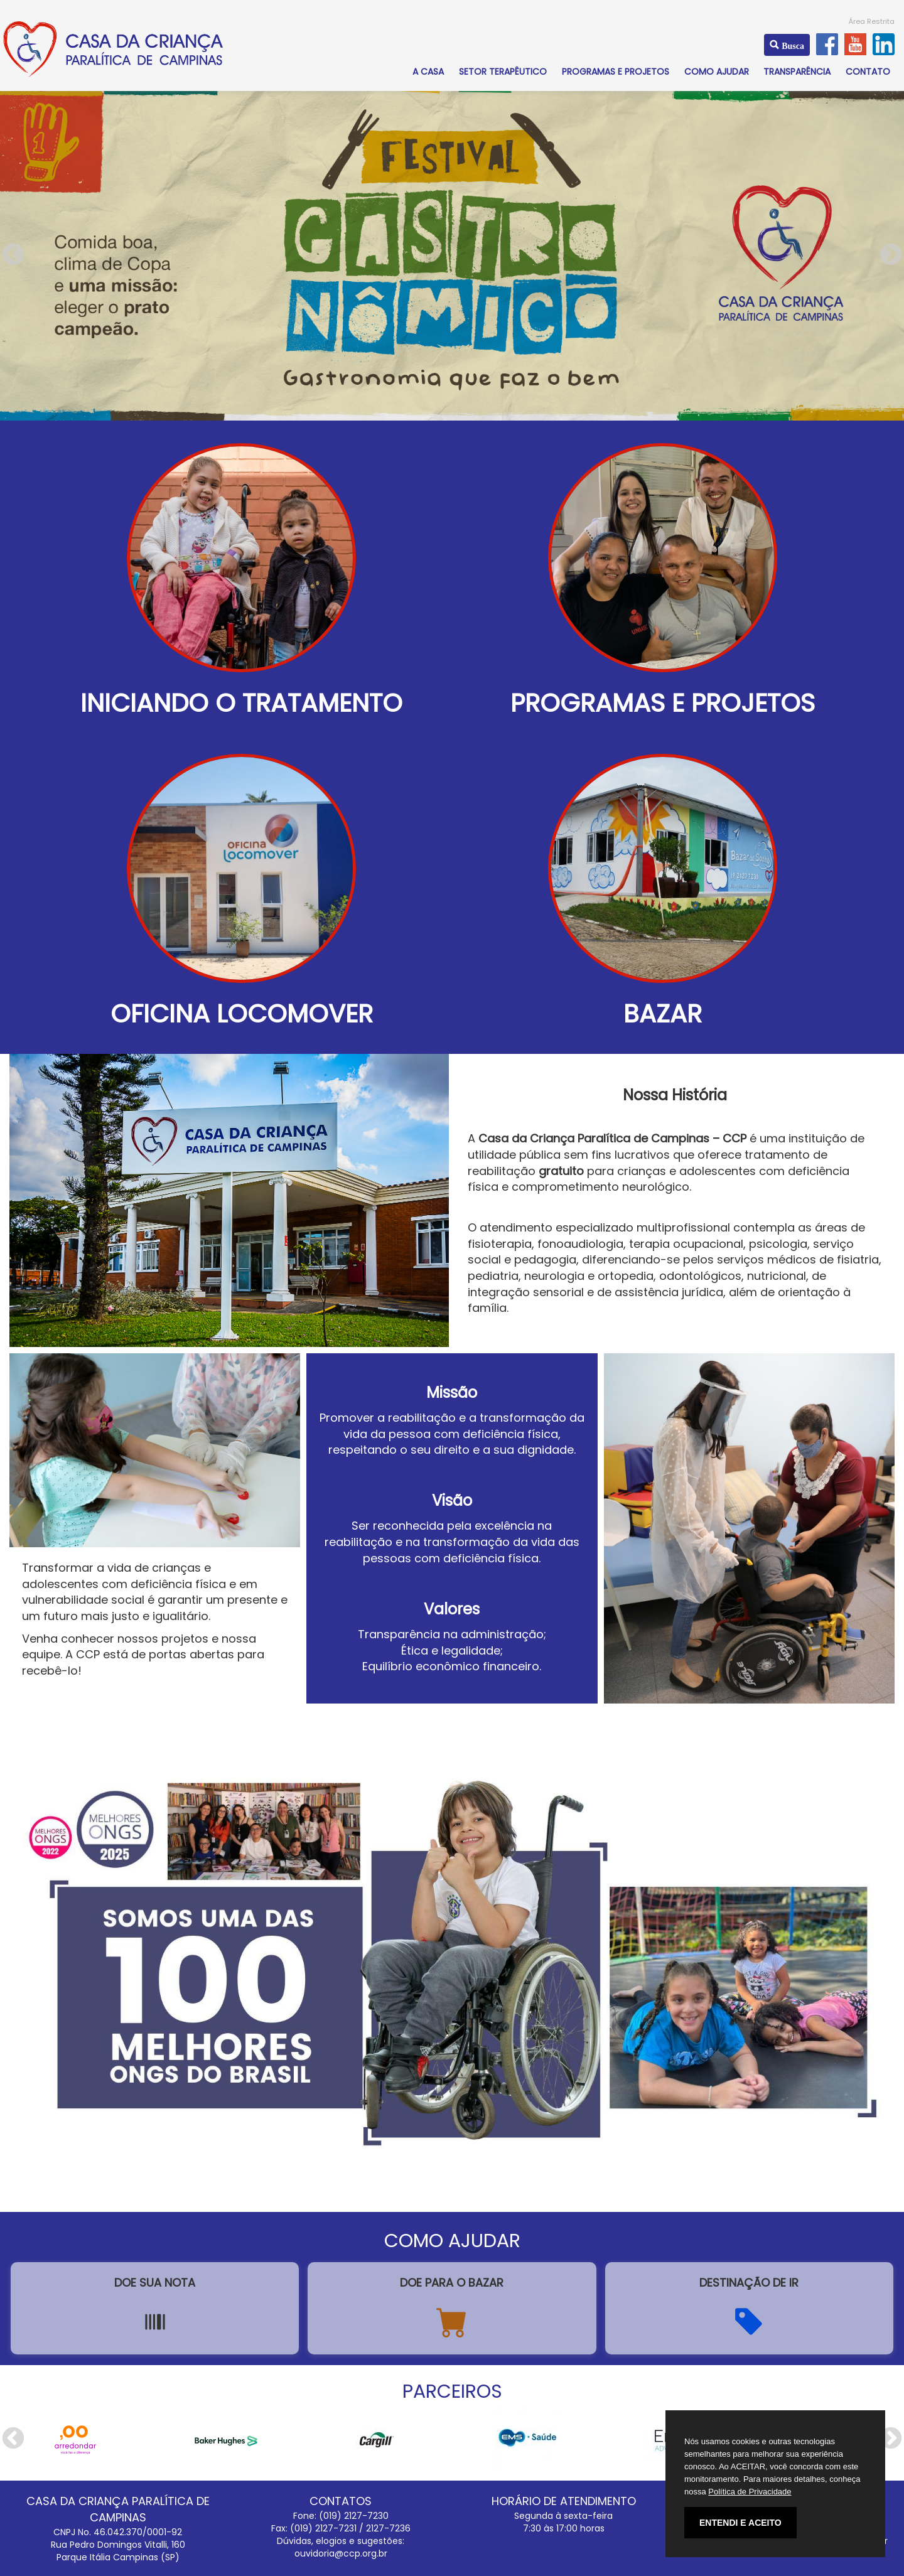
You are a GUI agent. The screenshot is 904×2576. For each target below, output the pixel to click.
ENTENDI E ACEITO (740, 2523)
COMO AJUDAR (716, 71)
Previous (13, 255)
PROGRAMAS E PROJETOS (615, 71)
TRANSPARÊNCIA (797, 71)
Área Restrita (872, 21)
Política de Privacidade (749, 2491)
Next (891, 255)
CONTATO (868, 71)
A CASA (428, 71)
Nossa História (675, 1095)
